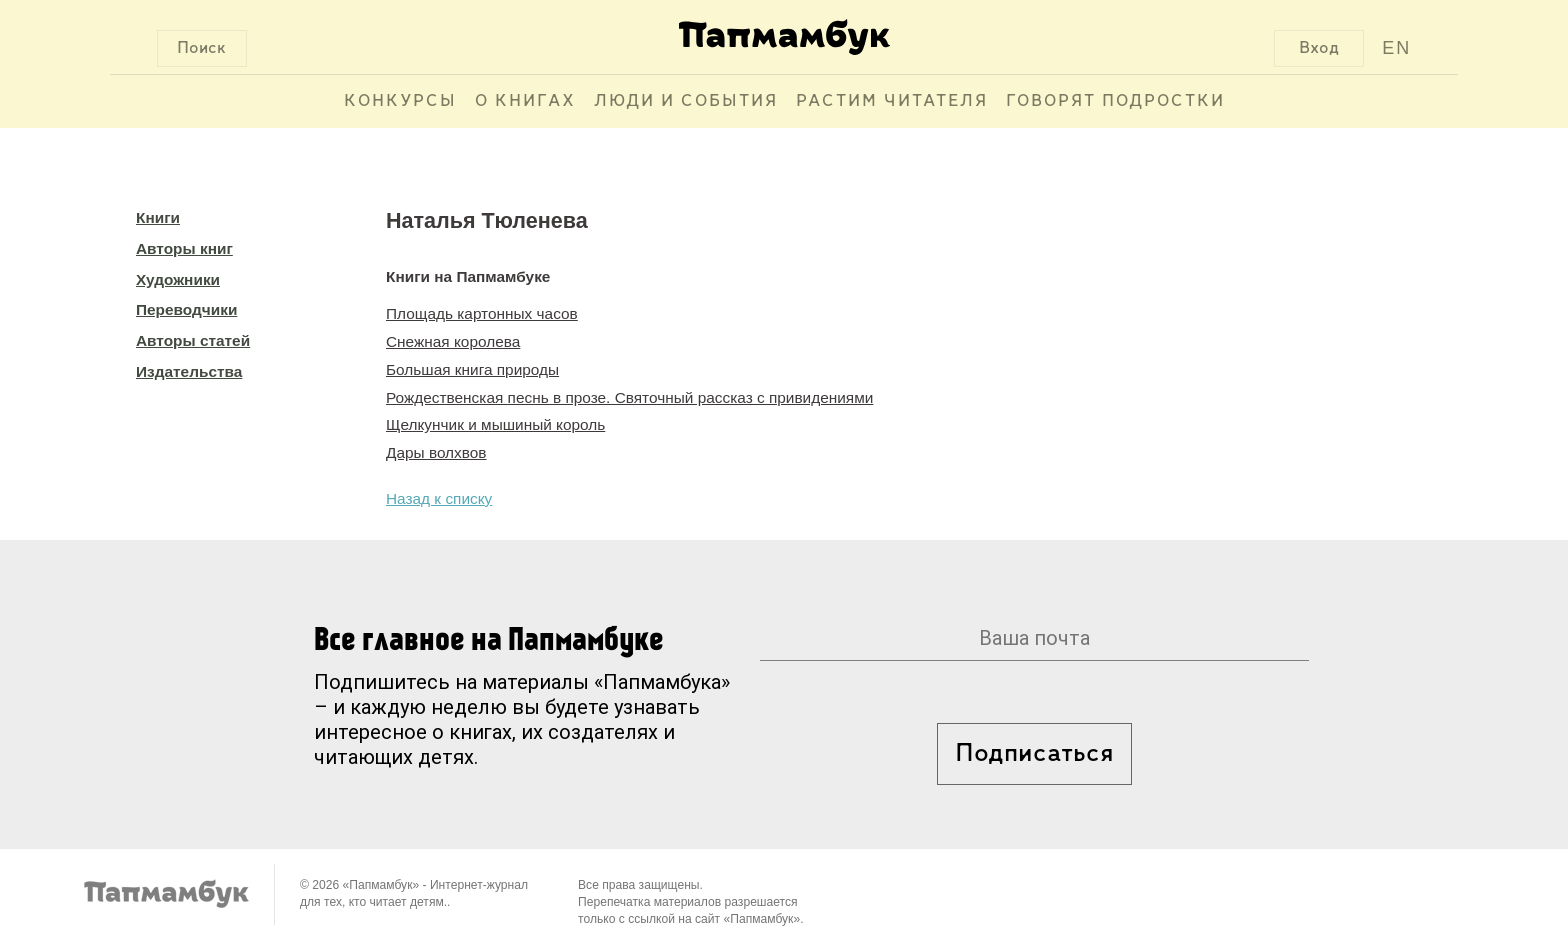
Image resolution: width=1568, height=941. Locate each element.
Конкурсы (400, 101)
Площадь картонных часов (482, 313)
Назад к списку (439, 498)
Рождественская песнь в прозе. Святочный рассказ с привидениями (629, 397)
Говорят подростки (1115, 101)
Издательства (189, 371)
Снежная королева (453, 341)
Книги (158, 217)
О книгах (525, 101)
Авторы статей (193, 340)
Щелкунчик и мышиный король (495, 424)
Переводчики (186, 309)
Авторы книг (184, 248)
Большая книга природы (472, 369)
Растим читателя (892, 101)
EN (1396, 48)
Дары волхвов (436, 452)
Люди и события (686, 101)
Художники (178, 279)
